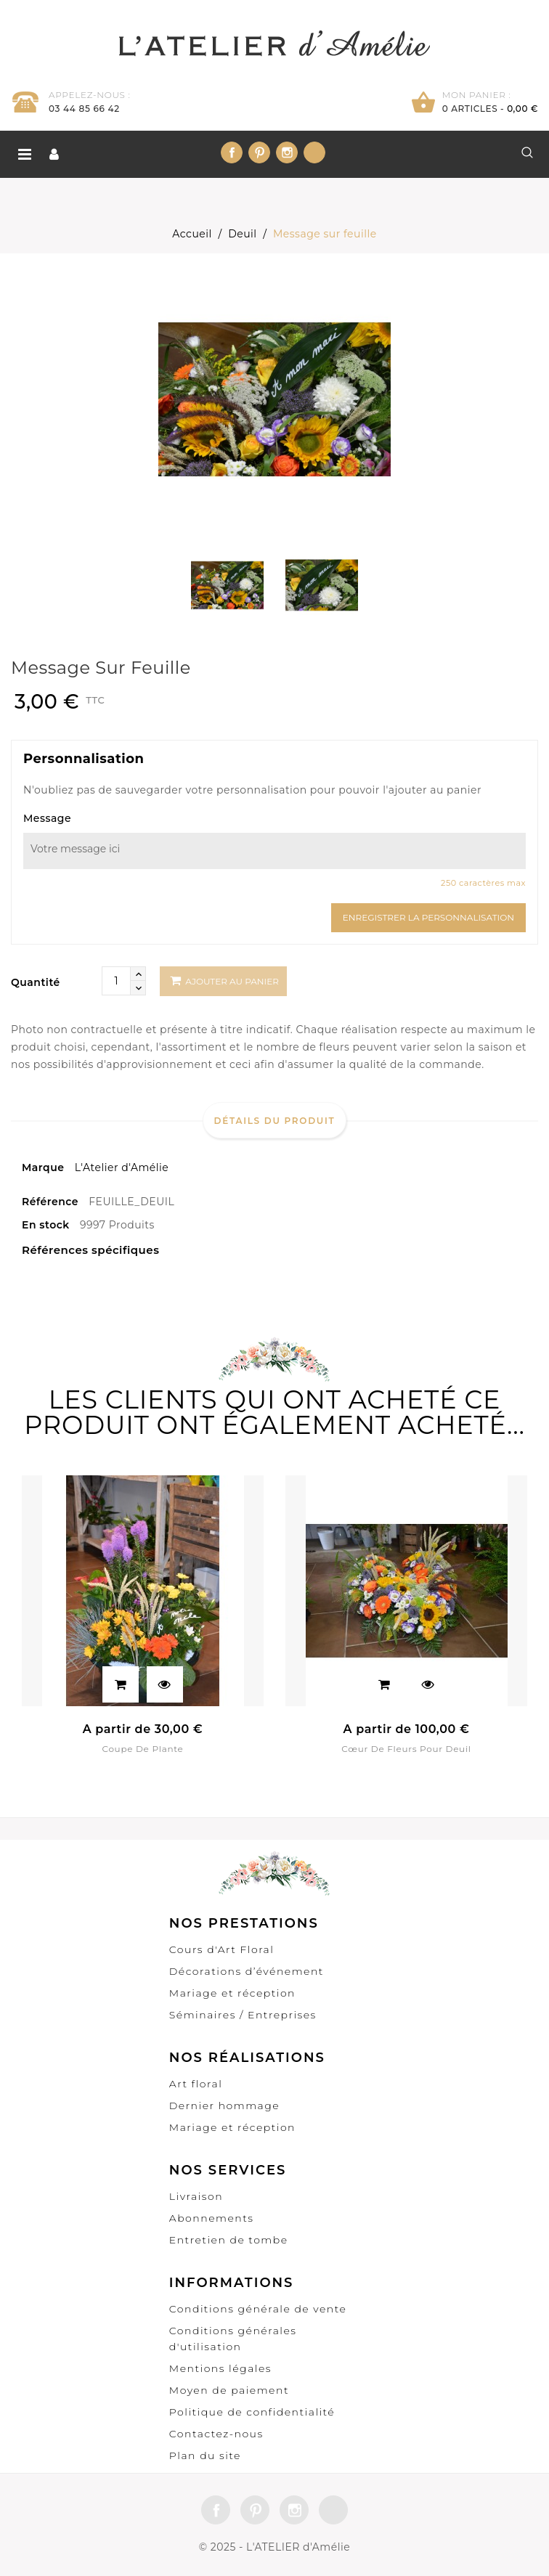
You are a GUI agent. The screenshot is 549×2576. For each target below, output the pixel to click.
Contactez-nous (216, 2433)
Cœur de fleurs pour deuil (406, 1748)
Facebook (231, 152)
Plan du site (205, 2455)
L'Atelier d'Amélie (122, 1167)
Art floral (196, 2083)
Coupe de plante (142, 1748)
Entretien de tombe (228, 2239)
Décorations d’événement (246, 1971)
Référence (50, 1201)
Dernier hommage (224, 2105)
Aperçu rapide (164, 1684)
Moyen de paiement (229, 2390)
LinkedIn (314, 152)
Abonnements (211, 2218)
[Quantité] (116, 980)
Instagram (287, 152)
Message (47, 818)
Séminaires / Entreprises (243, 2014)
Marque (43, 1167)
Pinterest (259, 152)
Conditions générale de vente (258, 2308)
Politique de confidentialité (252, 2411)
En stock (46, 1224)
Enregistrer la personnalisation (428, 917)
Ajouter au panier (224, 980)
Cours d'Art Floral (221, 1949)
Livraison (196, 2196)
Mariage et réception (232, 1993)
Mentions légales (220, 2368)
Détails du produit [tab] (275, 1120)
